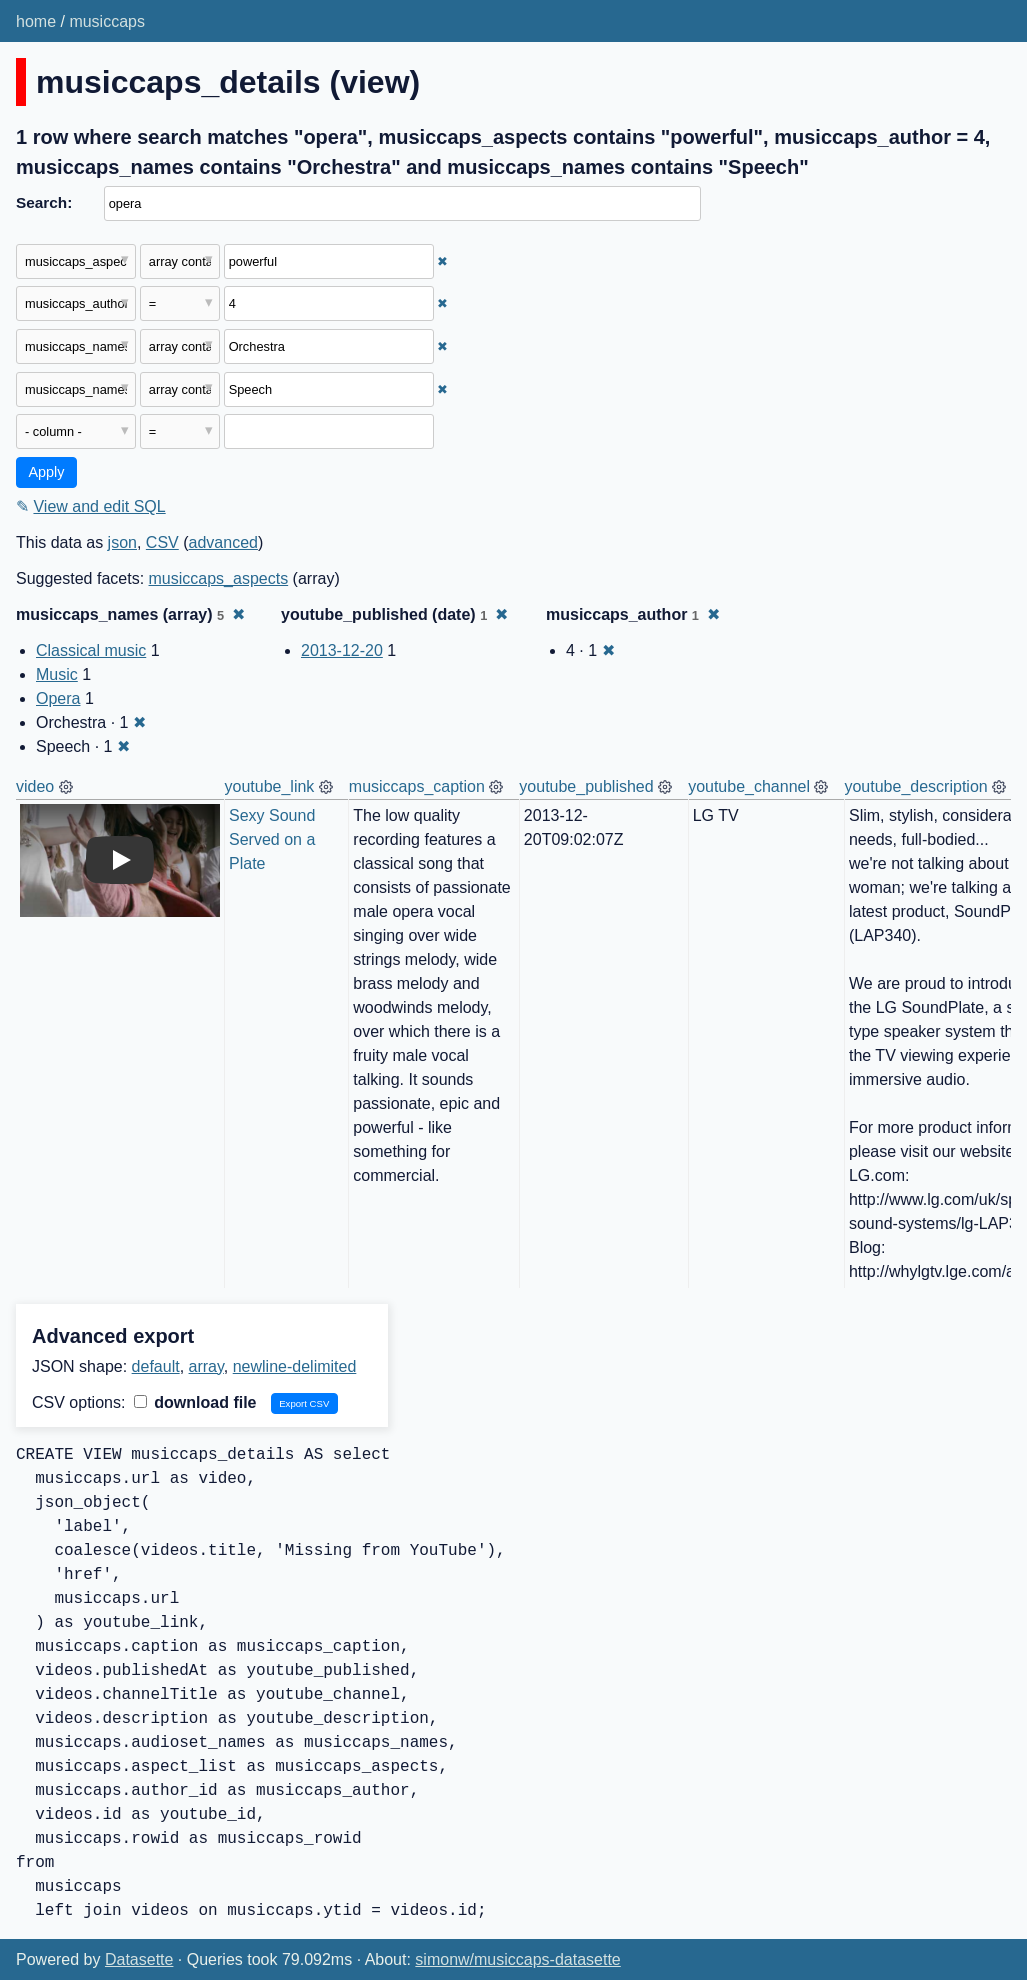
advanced (223, 542)
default (156, 1366)
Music (57, 674)
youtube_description (915, 786)
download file (195, 1402)
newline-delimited (295, 1366)
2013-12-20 (342, 650)
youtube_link (270, 786)
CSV (162, 542)
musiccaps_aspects (219, 578)
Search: (44, 202)
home (36, 21)
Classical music (91, 650)
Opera (58, 698)
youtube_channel (749, 786)
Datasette (139, 1959)
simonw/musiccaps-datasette (517, 1959)
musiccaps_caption (417, 786)
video (35, 786)
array (206, 1366)
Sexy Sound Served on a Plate (274, 839)
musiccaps (107, 21)
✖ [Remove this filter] (442, 261)
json (122, 542)
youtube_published (586, 786)
